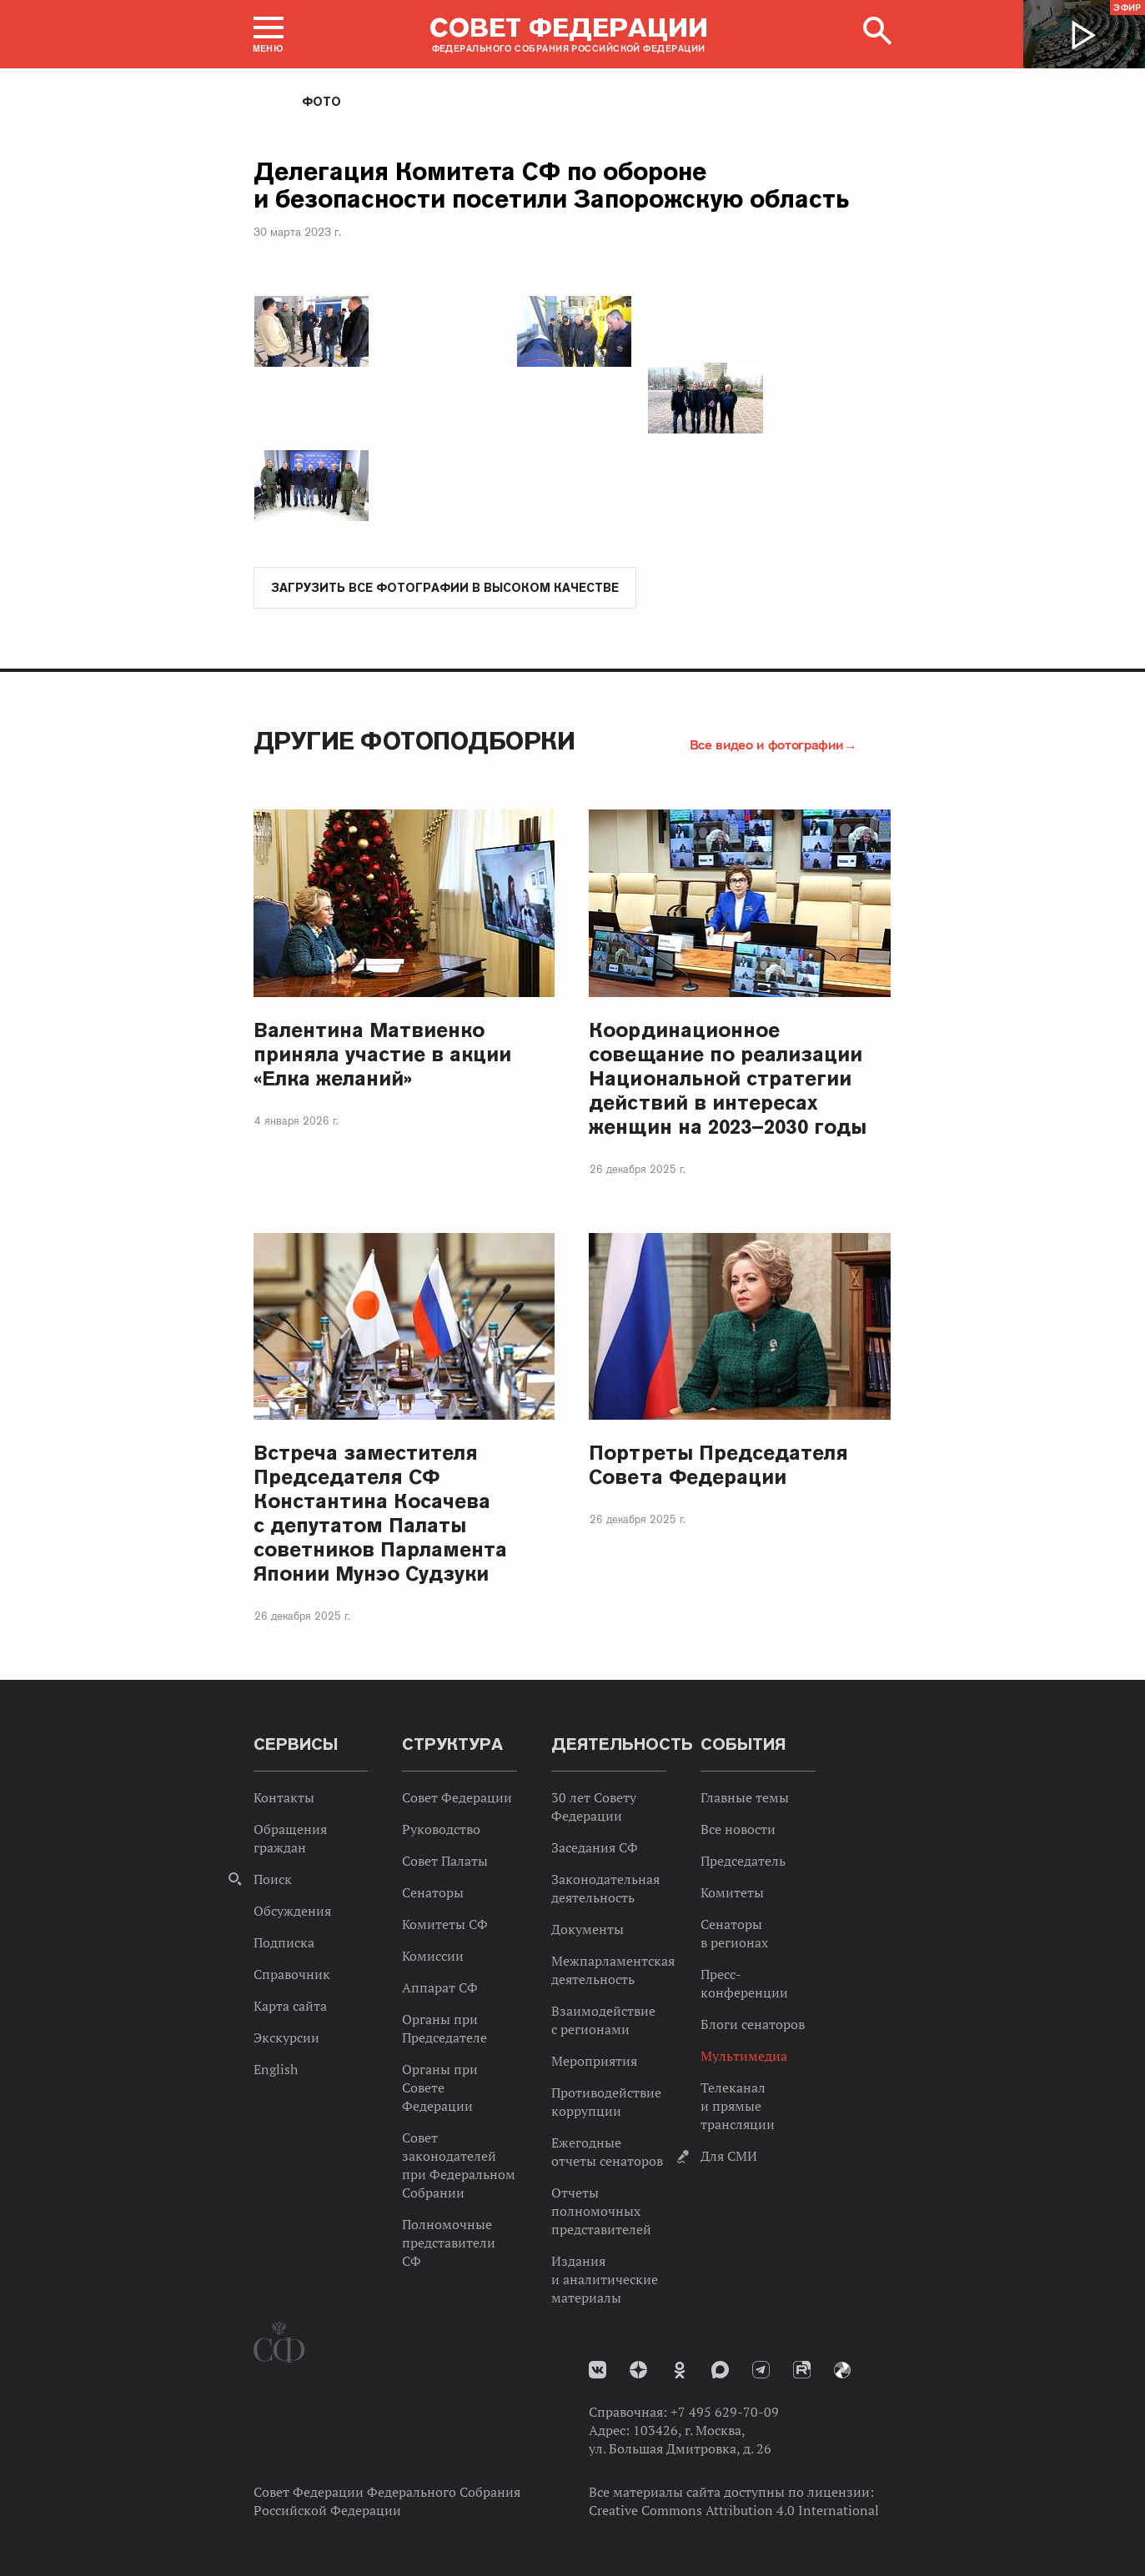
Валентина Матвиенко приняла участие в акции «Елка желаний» (382, 1055)
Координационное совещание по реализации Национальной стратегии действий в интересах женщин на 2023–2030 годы (727, 1079)
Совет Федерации (457, 1798)
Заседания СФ (594, 1848)
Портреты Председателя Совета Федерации (718, 1466)
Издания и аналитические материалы (604, 2280)
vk (597, 2370)
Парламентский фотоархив (842, 2371)
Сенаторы (433, 1893)
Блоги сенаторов (753, 2025)
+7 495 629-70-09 (724, 2412)
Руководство (441, 1830)
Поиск (273, 1880)
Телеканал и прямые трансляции (738, 2106)
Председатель (743, 1861)
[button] (268, 34)
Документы (587, 1930)
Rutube (802, 2370)
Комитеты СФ (445, 1925)
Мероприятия (594, 2061)
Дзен (638, 2370)
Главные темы (745, 1798)
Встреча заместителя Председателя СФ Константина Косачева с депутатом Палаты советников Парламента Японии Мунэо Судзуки (380, 1514)
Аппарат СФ (440, 1988)
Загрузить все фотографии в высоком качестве (445, 588)
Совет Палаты (445, 1861)
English (276, 2070)
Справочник (292, 1975)
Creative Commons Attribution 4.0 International (734, 2511)
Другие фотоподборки (414, 741)
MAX (720, 2370)
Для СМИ (729, 2156)
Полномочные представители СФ (448, 2243)
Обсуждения (292, 1911)
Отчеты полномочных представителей (601, 2211)
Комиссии (433, 1956)
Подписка (284, 1943)
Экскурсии (286, 2038)
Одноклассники (679, 2371)
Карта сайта (290, 2006)
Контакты (284, 1798)
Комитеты (732, 1893)
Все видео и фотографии (766, 745)
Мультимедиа (744, 2056)
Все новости (738, 1830)
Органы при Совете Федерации (440, 2088)
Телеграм (761, 2370)
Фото (321, 101)
